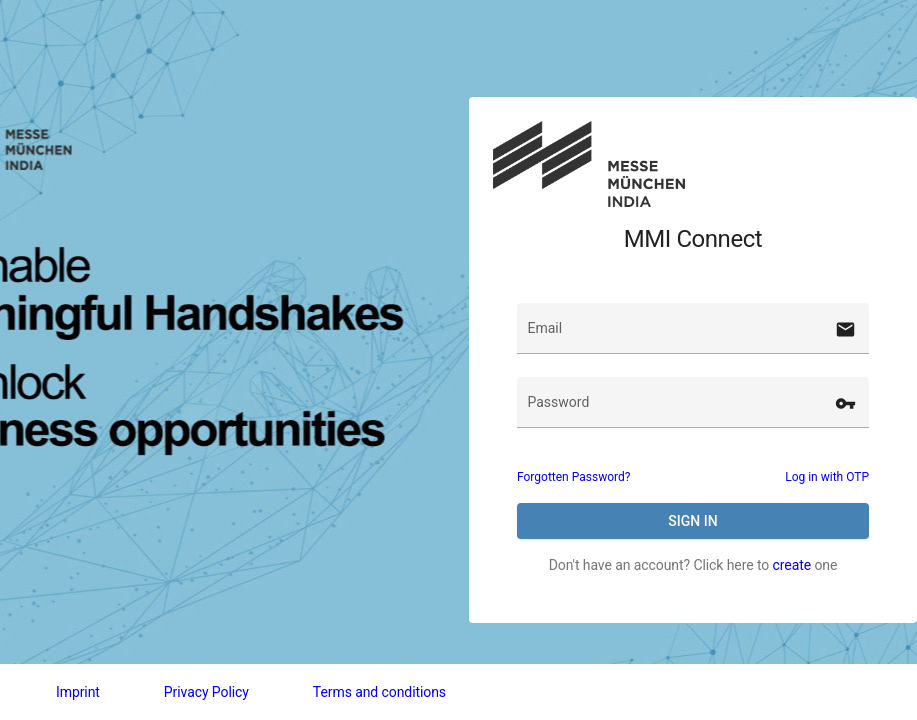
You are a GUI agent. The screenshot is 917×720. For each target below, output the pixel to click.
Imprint (78, 692)
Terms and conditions (379, 692)
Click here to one (765, 565)
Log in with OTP (827, 477)
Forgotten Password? (573, 477)
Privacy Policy (206, 692)
